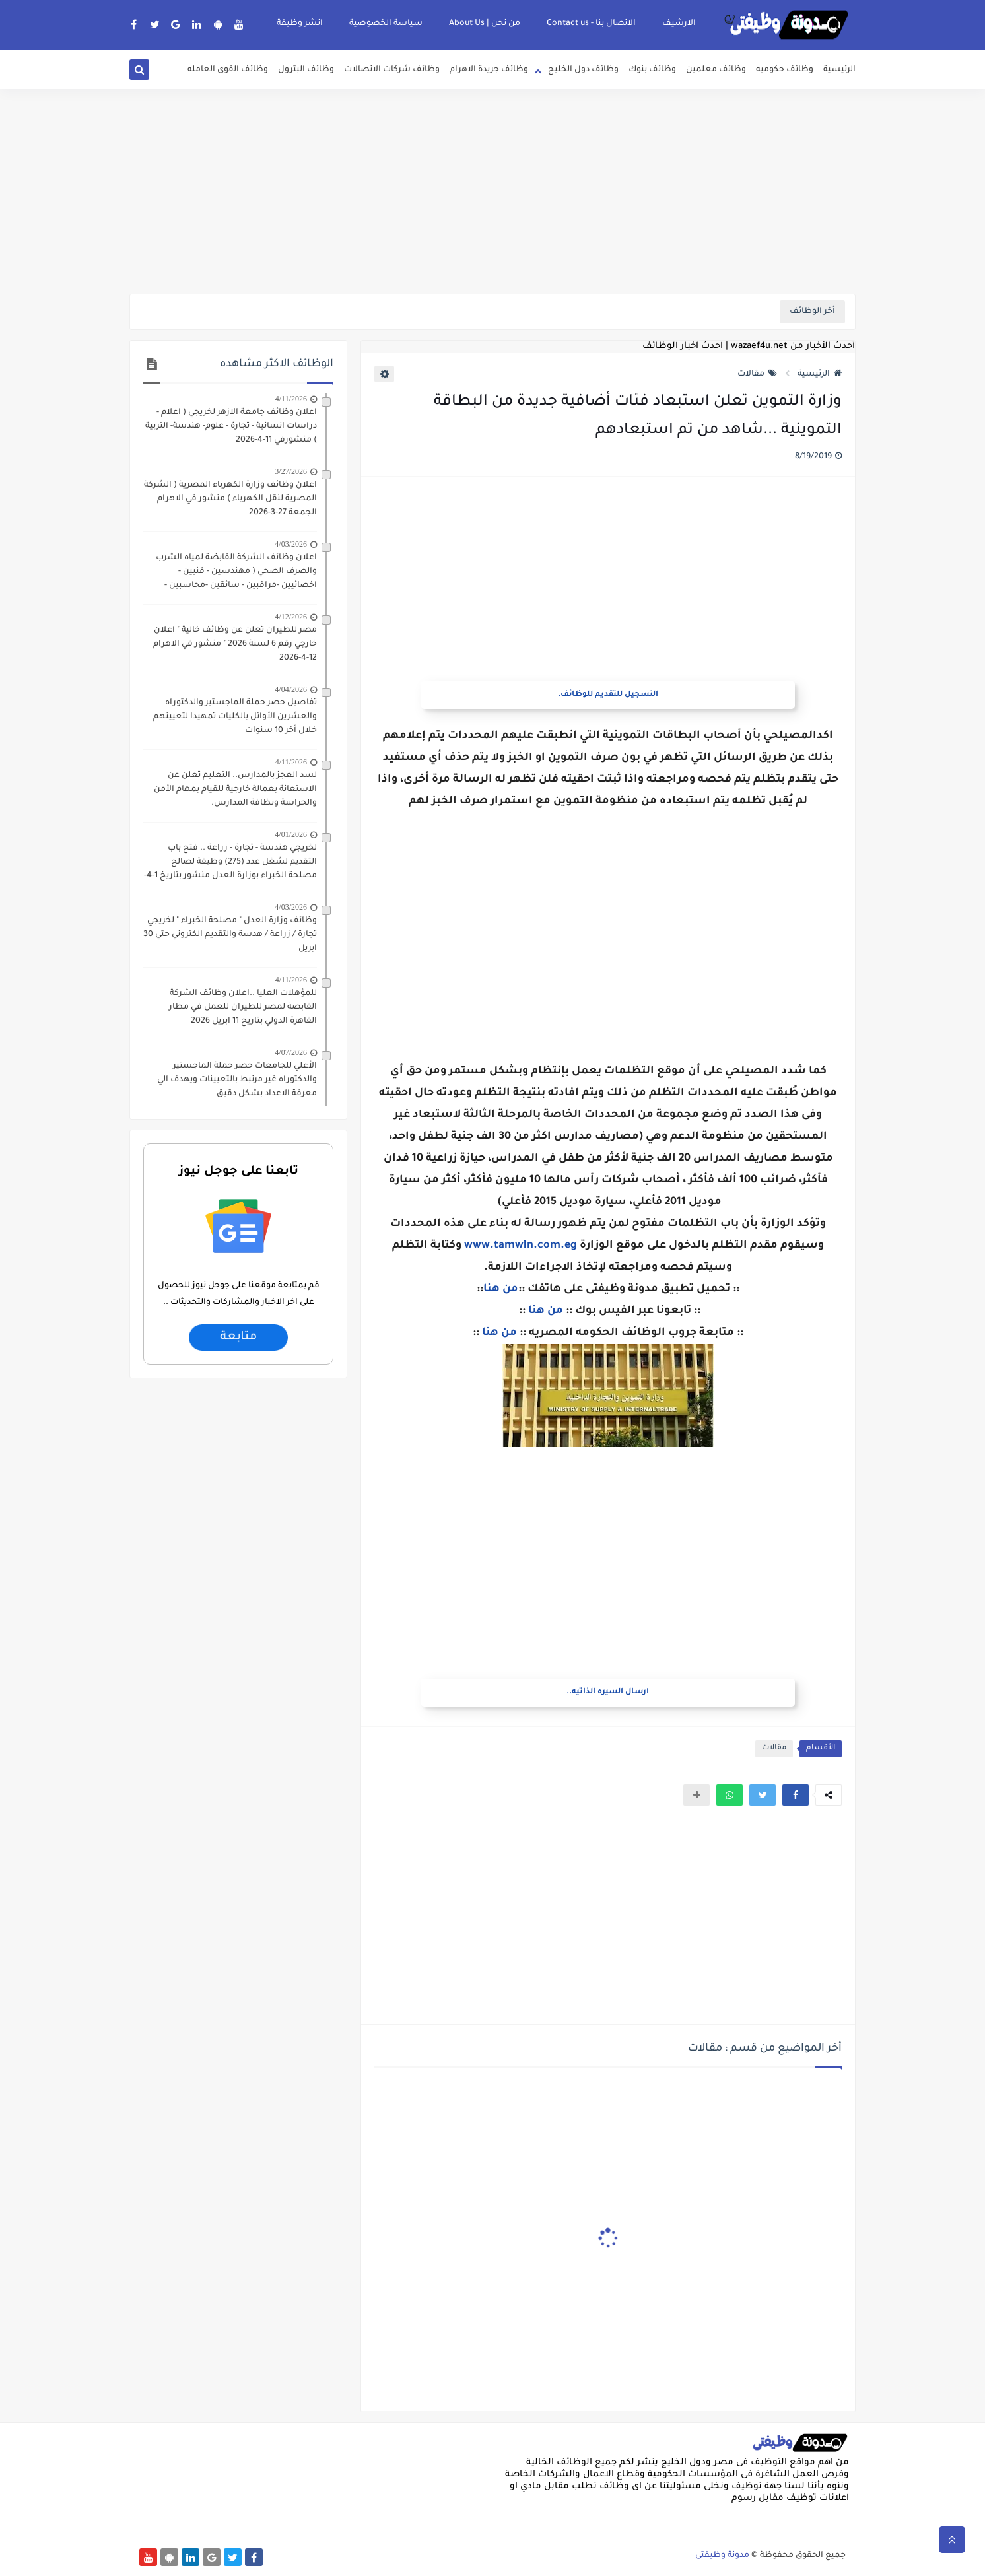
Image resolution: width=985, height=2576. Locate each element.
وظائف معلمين (716, 70)
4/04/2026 (291, 689)
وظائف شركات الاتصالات (392, 70)
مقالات (757, 374)
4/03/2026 (291, 544)
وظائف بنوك (652, 70)
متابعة (238, 1337)
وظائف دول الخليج (583, 70)
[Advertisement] (492, 191)
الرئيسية (839, 70)
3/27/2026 (291, 471)
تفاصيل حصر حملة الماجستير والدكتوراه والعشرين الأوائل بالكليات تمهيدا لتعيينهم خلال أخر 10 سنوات (235, 716)
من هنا (500, 1289)
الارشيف (679, 23)
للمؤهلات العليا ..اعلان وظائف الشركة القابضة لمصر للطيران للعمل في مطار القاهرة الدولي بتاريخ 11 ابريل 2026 (243, 1007)
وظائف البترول (306, 70)
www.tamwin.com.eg (520, 1246)
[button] (795, 1795)
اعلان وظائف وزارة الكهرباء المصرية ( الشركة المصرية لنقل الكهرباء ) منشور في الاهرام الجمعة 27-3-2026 (230, 499)
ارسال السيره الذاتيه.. (607, 1692)
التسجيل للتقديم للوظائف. (608, 695)
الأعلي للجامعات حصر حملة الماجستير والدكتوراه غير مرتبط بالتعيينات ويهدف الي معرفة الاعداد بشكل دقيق (237, 1080)
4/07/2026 (291, 1052)
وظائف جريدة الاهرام (489, 70)
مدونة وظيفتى (722, 2555)
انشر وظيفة (300, 23)
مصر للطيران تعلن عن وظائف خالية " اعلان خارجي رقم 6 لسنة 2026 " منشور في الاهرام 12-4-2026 (235, 644)
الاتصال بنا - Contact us (591, 23)
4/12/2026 (291, 616)
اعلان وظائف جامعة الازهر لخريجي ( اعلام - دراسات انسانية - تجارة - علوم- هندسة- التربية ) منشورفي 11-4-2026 (231, 426)
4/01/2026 (291, 834)
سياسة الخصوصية (386, 23)
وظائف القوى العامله (227, 70)
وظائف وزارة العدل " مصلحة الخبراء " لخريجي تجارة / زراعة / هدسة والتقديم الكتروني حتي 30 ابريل (230, 934)
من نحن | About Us (484, 23)
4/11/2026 (291, 398)
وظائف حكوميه (784, 70)
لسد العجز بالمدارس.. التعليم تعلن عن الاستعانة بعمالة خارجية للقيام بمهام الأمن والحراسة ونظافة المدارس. (235, 789)
